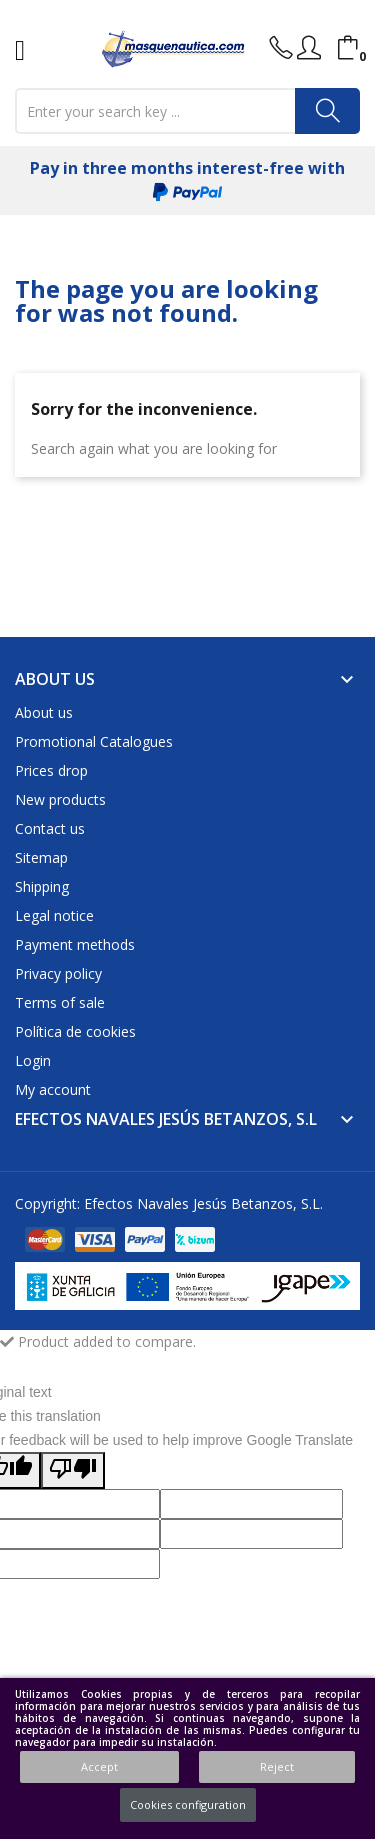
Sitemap (41, 857)
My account (53, 1089)
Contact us (50, 828)
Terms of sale (60, 1002)
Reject (277, 1766)
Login (33, 1060)
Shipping (42, 886)
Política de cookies (75, 1031)
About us (44, 712)
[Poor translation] (73, 1470)
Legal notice (54, 915)
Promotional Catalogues (94, 741)
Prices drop (51, 770)
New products (60, 799)
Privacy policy (58, 973)
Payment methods (75, 944)
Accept (99, 1766)
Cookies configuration (188, 1804)
